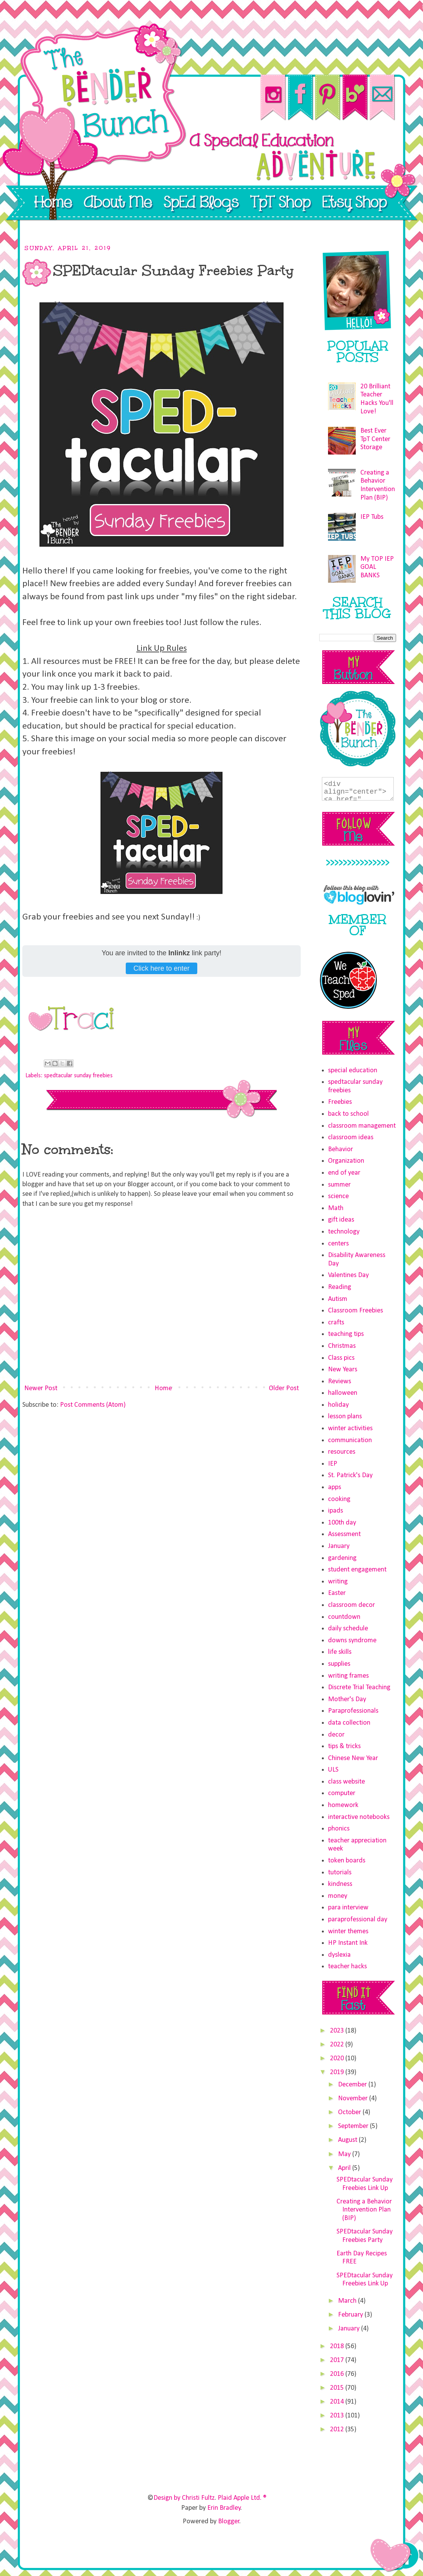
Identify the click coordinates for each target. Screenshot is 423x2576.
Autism (337, 1299)
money (337, 1896)
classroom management (362, 1126)
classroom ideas (350, 1137)
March (348, 2301)
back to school (348, 1114)
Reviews (339, 1381)
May (345, 2154)
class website (346, 1781)
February (351, 2315)
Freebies (340, 1102)
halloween (342, 1393)
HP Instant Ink (348, 1943)
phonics (339, 1828)
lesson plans (345, 1416)
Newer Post (40, 1388)
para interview (348, 1907)
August (348, 2140)
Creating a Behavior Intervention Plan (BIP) (364, 2210)
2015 (337, 2388)
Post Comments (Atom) (93, 1405)
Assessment (344, 1534)
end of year (344, 1173)
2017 (337, 2360)
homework (343, 1805)
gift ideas (341, 1220)
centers (338, 1243)
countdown (344, 1617)
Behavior (340, 1149)
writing (338, 1581)
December (353, 2084)
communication (350, 1440)
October (350, 2112)
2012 (337, 2429)
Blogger (229, 2521)
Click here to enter (161, 968)
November (353, 2098)
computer (341, 1793)
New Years (342, 1369)
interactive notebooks (359, 1817)
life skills (339, 1652)
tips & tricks (344, 1746)
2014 (337, 2401)
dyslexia (339, 1955)
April (345, 2168)
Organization (346, 1161)
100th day (342, 1522)
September (354, 2126)
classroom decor (351, 1605)
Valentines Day (348, 1275)
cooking (339, 1499)
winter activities (350, 1428)
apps (334, 1487)
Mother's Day (347, 1699)
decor (336, 1735)
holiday (338, 1405)
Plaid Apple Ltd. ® (242, 2498)
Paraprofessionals (353, 1711)
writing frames (348, 1676)
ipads (335, 1511)
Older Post (284, 1388)
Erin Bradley (224, 2508)
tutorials (339, 1872)
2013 (337, 2415)
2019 (337, 2072)
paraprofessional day (357, 1919)
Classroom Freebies (355, 1310)
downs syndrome (352, 1640)
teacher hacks (347, 1966)
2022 (337, 2044)
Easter (337, 1593)
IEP (332, 1464)
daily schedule (348, 1628)
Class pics (341, 1358)
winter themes (348, 1931)
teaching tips (346, 1334)
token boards (346, 1860)
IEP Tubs (371, 517)
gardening (342, 1558)
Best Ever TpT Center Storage (375, 439)
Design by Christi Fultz (184, 2498)
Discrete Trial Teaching (359, 1687)
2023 (337, 2030)
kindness (340, 1884)
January (339, 1546)
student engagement (357, 1569)
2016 (337, 2374)
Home (163, 1388)
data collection (349, 1723)
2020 (337, 2058)
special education (352, 1070)
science (338, 1196)
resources (341, 1452)
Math (335, 1208)
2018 (337, 2346)
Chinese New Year (353, 1758)
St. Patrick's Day (350, 1475)
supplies (339, 1664)
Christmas (342, 1346)
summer (339, 1185)
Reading (339, 1287)
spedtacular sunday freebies (78, 1076)
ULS (333, 1770)
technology (344, 1231)
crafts (336, 1322)
